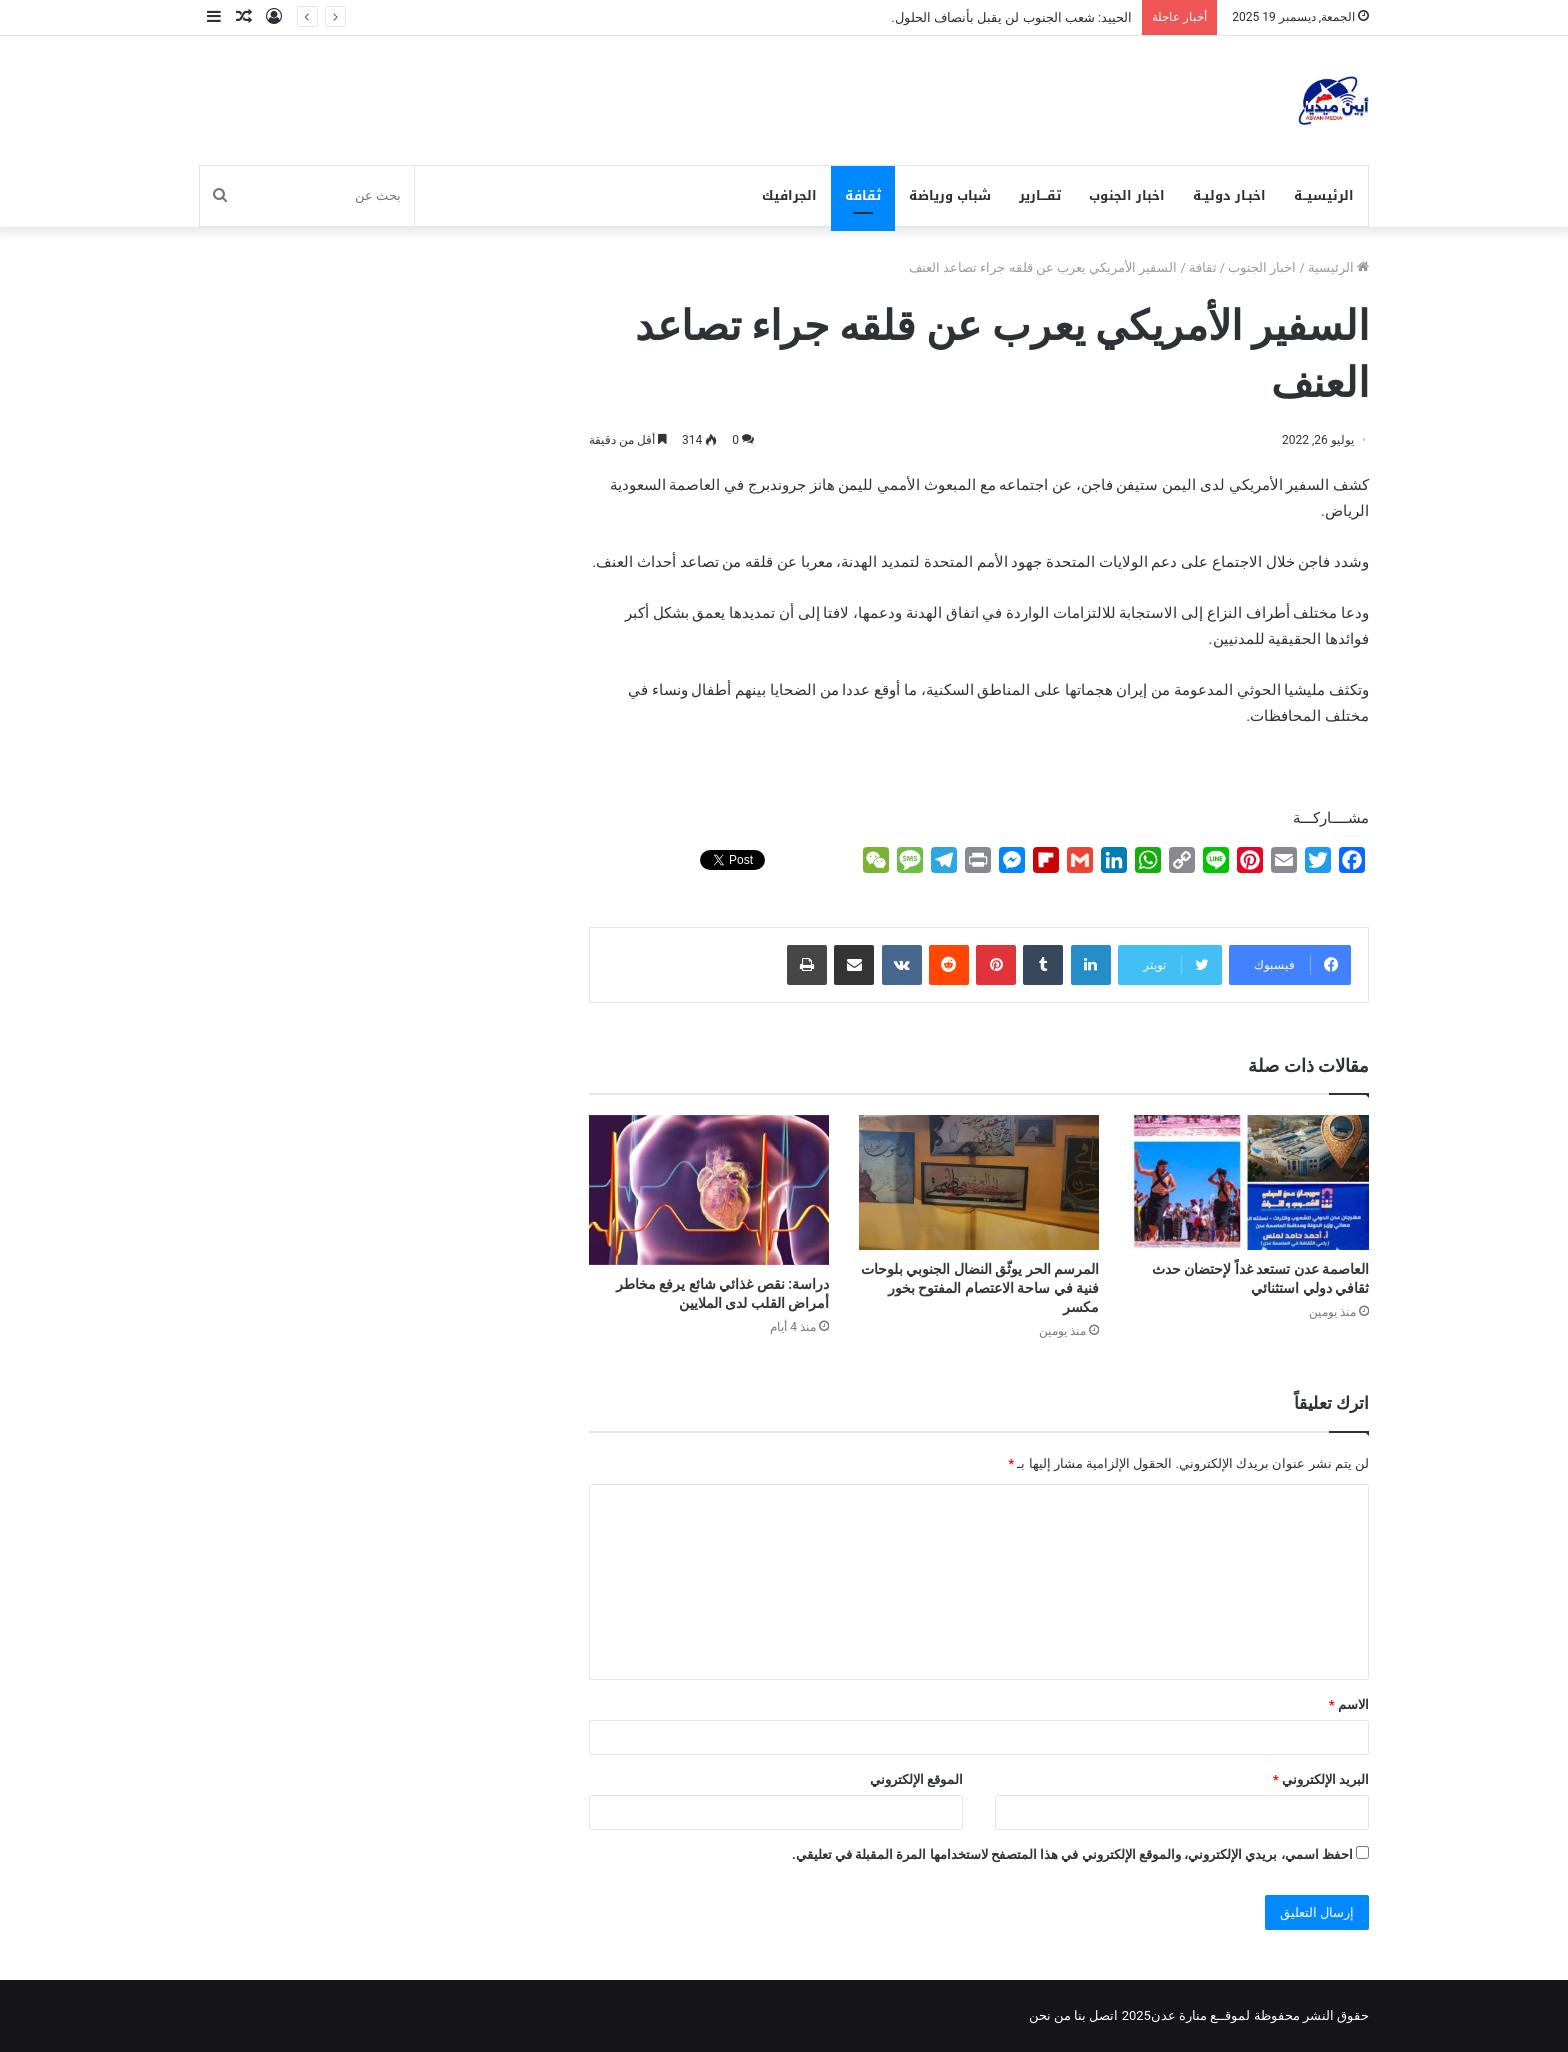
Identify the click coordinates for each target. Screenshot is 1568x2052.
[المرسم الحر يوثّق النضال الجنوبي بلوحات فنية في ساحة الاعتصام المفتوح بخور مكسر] (979, 1182)
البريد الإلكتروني (1321, 1779)
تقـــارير (1040, 195)
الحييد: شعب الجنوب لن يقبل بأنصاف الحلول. (1011, 17)
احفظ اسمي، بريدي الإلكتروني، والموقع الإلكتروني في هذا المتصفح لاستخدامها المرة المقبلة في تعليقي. (1072, 1854)
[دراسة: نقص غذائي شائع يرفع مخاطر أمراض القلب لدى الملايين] (709, 1190)
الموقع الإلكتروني (916, 1779)
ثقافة (863, 195)
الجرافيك (789, 195)
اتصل (1103, 2015)
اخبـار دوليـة (1229, 195)
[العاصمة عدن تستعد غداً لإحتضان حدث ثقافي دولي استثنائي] (1249, 1182)
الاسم (1349, 1704)
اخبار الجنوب (1127, 195)
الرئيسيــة (1324, 195)
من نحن (1050, 2015)
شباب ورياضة (950, 195)
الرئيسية (1338, 267)
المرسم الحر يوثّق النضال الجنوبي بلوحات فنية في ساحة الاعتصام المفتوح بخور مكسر (980, 1288)
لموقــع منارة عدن (1200, 2015)
